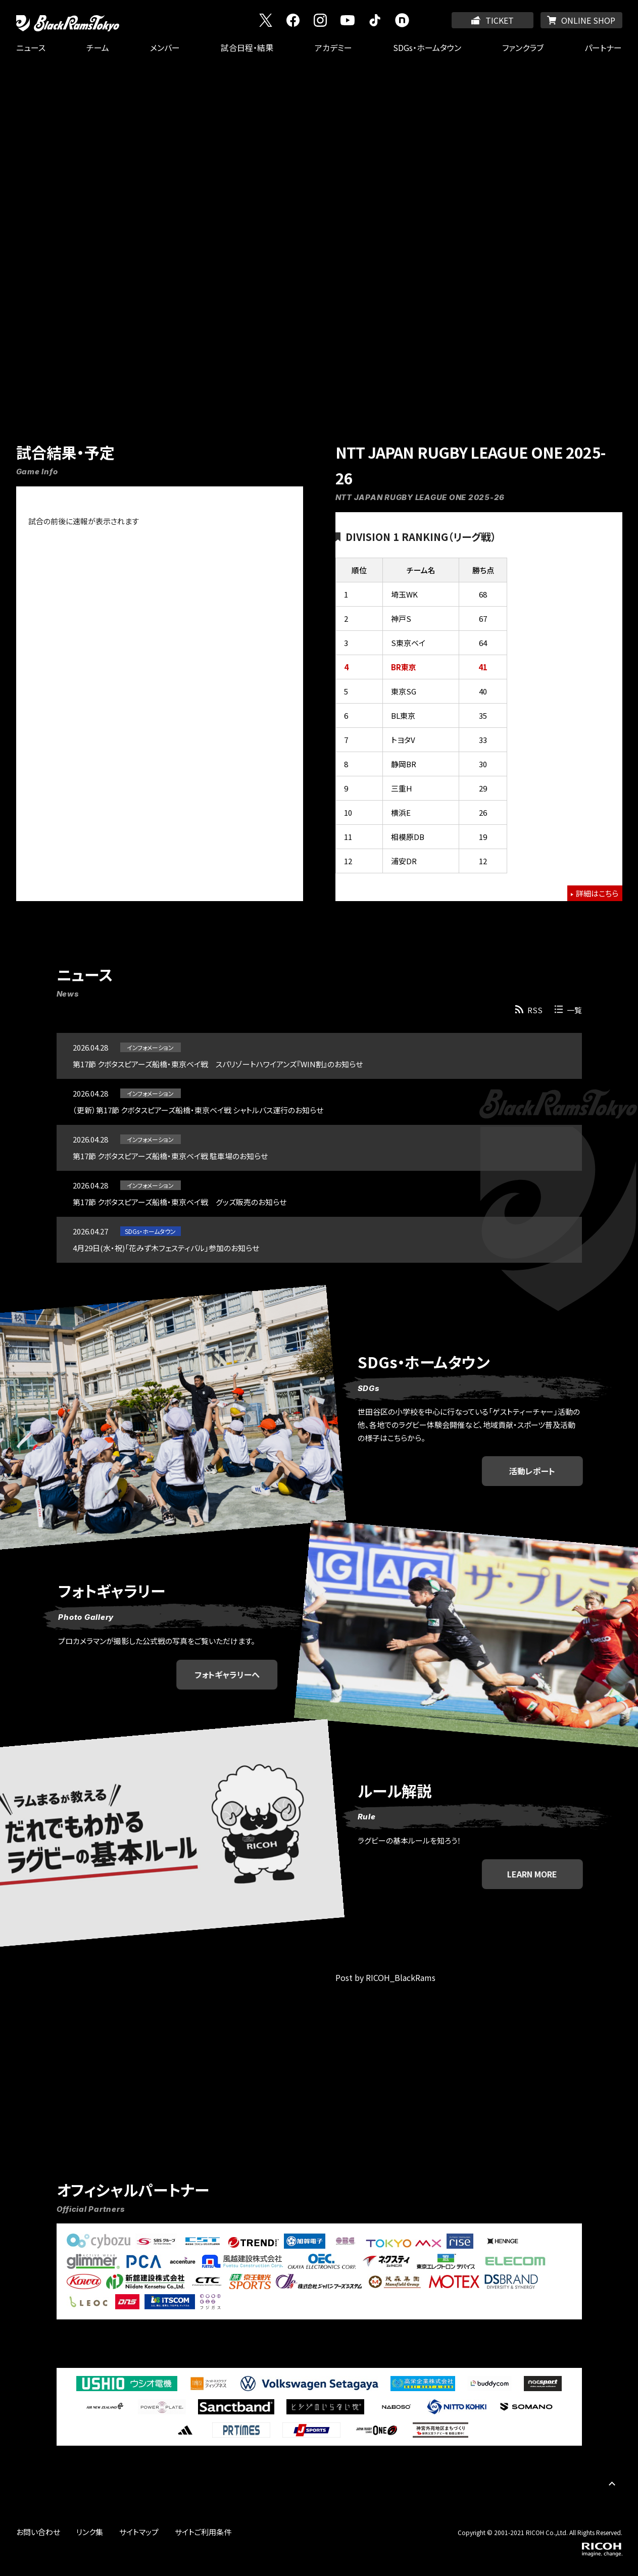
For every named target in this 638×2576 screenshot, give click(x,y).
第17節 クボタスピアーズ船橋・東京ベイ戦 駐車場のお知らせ (170, 1156)
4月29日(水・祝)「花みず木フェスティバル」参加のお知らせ (166, 1248)
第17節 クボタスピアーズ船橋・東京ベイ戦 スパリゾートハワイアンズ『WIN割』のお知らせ (218, 1064)
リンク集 (89, 2532)
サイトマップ (139, 2532)
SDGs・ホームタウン (427, 47)
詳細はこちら (597, 893)
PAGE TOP (612, 2483)
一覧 (574, 1010)
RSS (535, 1010)
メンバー (165, 47)
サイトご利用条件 (203, 2532)
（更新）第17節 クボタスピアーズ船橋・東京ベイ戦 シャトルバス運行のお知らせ (198, 1110)
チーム (97, 47)
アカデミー (333, 47)
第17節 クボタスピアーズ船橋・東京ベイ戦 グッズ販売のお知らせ (179, 1202)
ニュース (30, 47)
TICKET (499, 20)
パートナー (603, 47)
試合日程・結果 (247, 47)
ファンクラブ (523, 47)
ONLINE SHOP (588, 20)
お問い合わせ (38, 2532)
